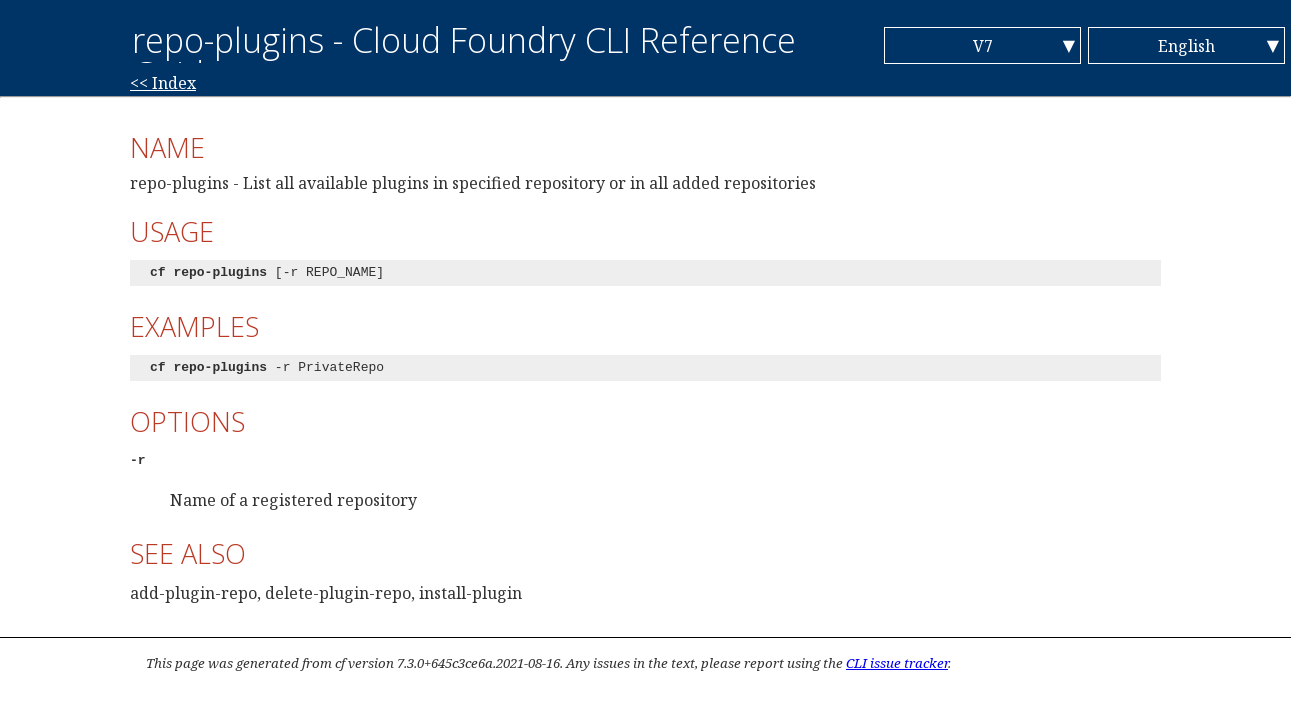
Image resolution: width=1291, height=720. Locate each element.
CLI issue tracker (897, 663)
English (1186, 46)
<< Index (163, 83)
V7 (983, 46)
